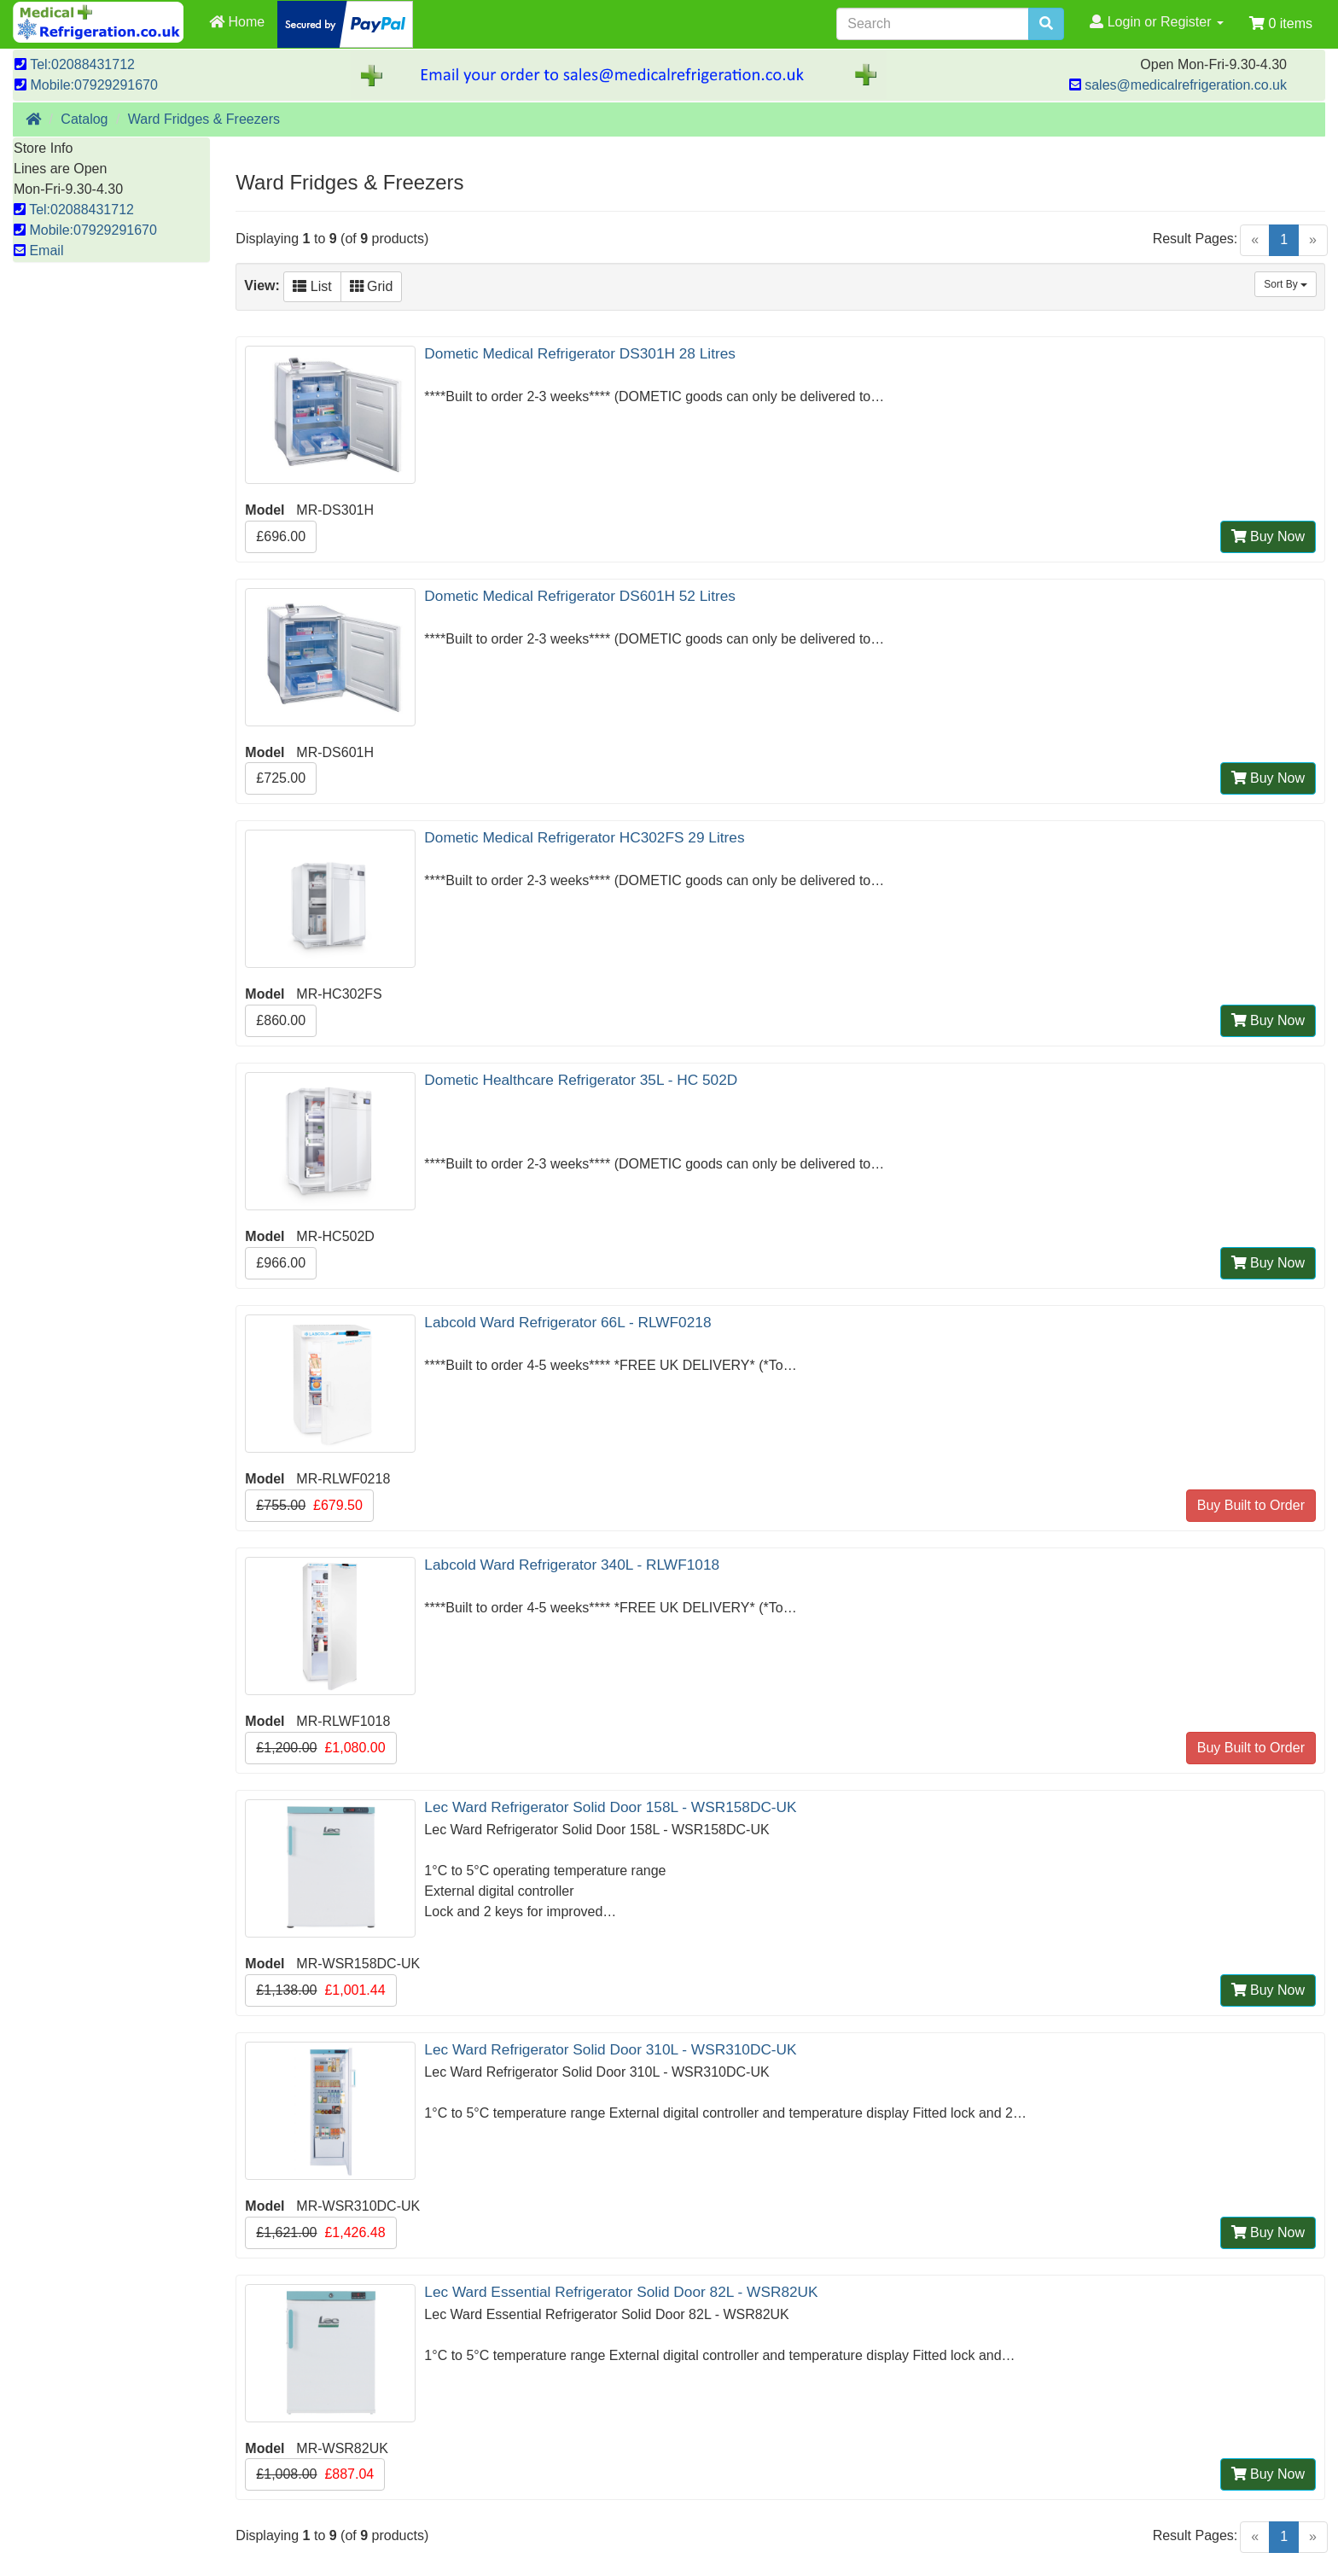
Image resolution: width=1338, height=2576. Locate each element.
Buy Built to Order (1251, 1505)
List (312, 286)
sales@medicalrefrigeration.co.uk (1178, 85)
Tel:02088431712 (75, 64)
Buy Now (1268, 536)
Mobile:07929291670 (86, 85)
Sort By (1285, 284)
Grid (371, 286)
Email (38, 250)
